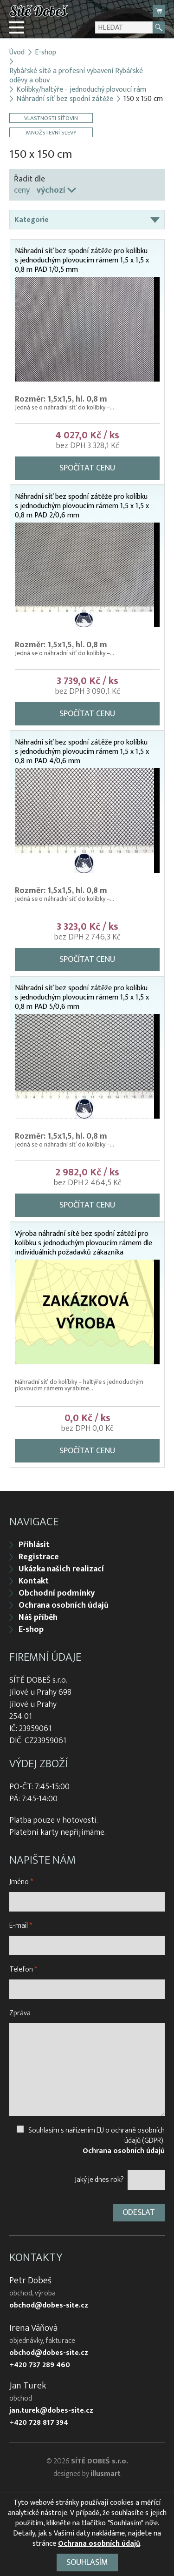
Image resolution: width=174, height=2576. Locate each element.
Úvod (17, 52)
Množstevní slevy (51, 132)
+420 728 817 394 (38, 2423)
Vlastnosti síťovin (51, 118)
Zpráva (20, 2013)
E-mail (20, 1925)
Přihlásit (34, 1545)
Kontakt (34, 1581)
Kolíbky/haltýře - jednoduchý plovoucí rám (81, 89)
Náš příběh (38, 1617)
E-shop (45, 52)
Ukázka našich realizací (61, 1569)
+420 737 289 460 (39, 2365)
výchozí (51, 190)
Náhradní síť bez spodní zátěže (64, 99)
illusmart (105, 2474)
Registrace (39, 1557)
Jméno (21, 1882)
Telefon (23, 1969)
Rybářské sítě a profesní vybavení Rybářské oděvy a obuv (76, 76)
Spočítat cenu (87, 468)
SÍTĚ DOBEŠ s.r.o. (99, 2461)
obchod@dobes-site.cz (48, 2306)
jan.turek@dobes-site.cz (51, 2411)
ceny (22, 190)
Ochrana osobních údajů (64, 1605)
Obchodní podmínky (57, 1593)
